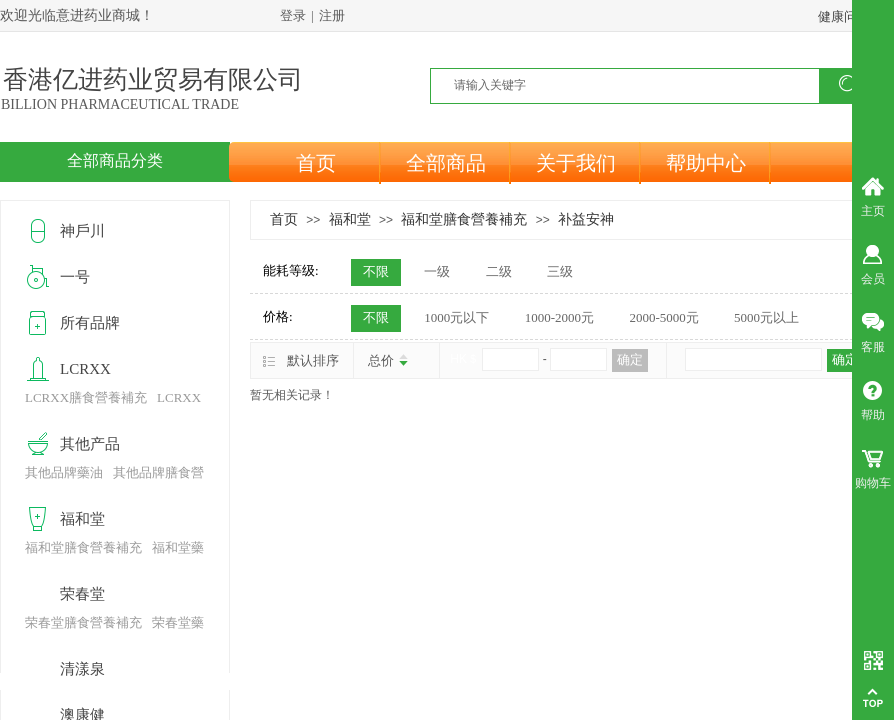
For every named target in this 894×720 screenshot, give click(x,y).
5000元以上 (766, 317)
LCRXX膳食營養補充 (86, 397)
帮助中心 (706, 163)
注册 (332, 15)
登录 (293, 15)
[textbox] (637, 85)
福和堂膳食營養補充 (464, 219)
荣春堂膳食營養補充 (83, 622)
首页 (316, 163)
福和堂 (350, 219)
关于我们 (576, 163)
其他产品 (90, 444)
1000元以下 (456, 317)
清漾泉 (82, 669)
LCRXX (85, 369)
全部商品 (446, 163)
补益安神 (586, 219)
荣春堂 (82, 594)
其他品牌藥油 (64, 472)
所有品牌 (90, 323)
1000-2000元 (559, 317)
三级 (560, 271)
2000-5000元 (663, 317)
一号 (75, 277)
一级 (437, 271)
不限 (376, 271)
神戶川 (82, 231)
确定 (630, 359)
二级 (499, 271)
